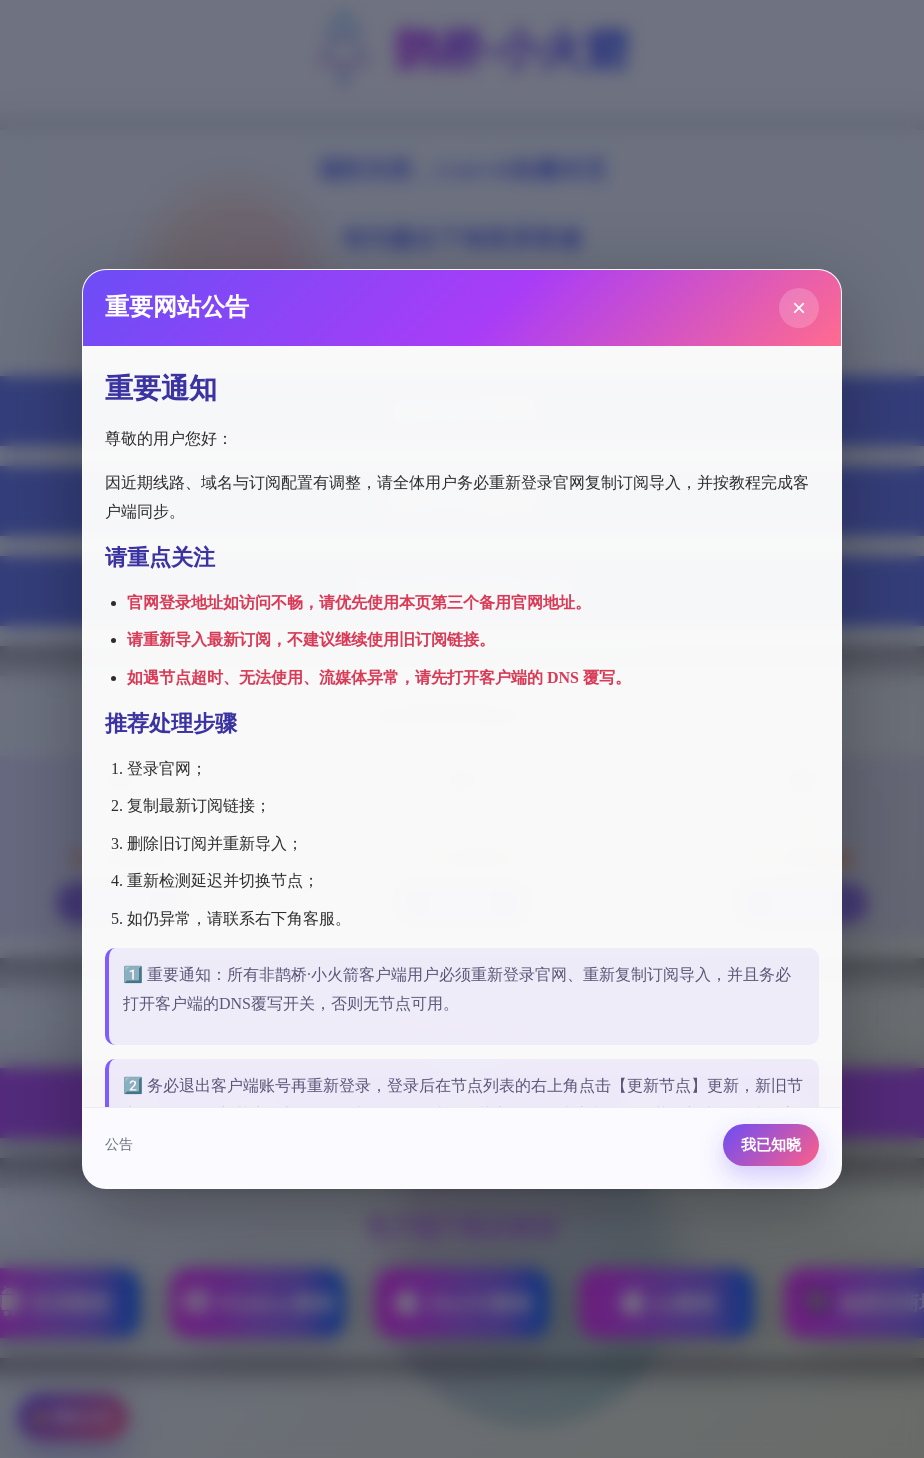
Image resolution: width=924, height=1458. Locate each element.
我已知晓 (771, 1144)
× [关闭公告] (799, 307)
